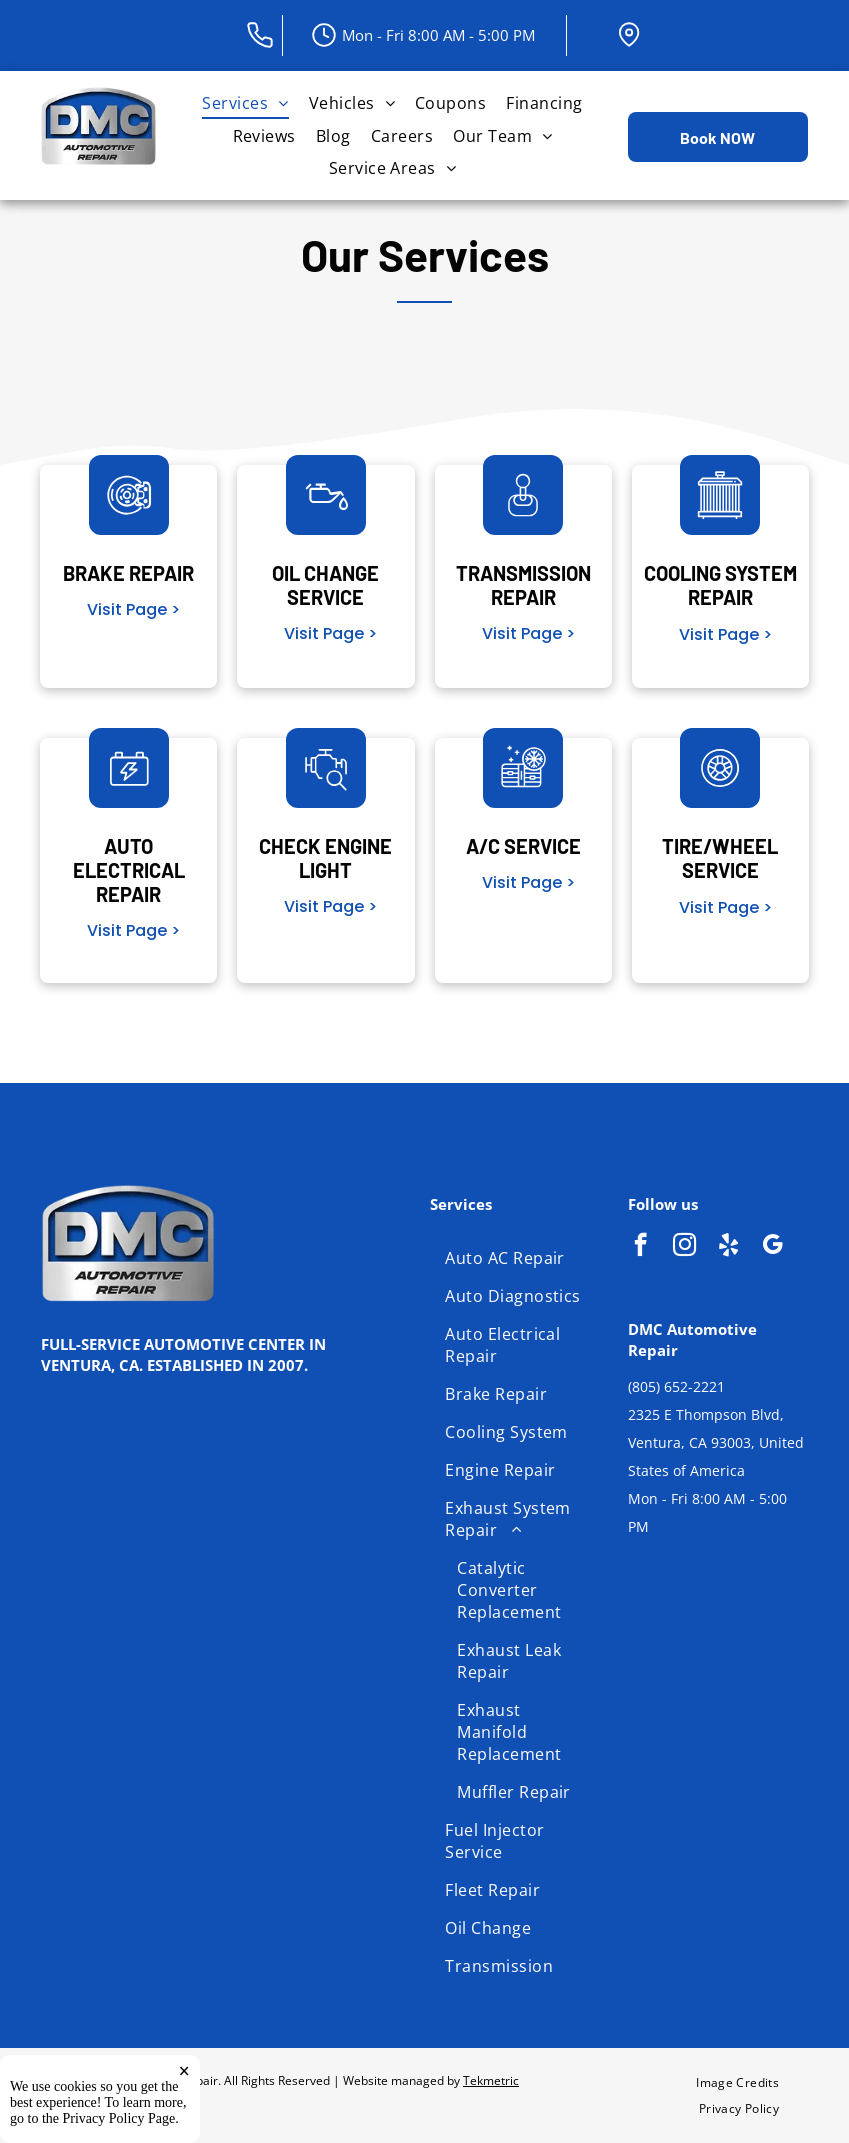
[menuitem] (245, 103)
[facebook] (640, 1247)
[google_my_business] (772, 1247)
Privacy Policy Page (119, 2118)
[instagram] (684, 1247)
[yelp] (728, 1247)
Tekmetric (491, 2080)
